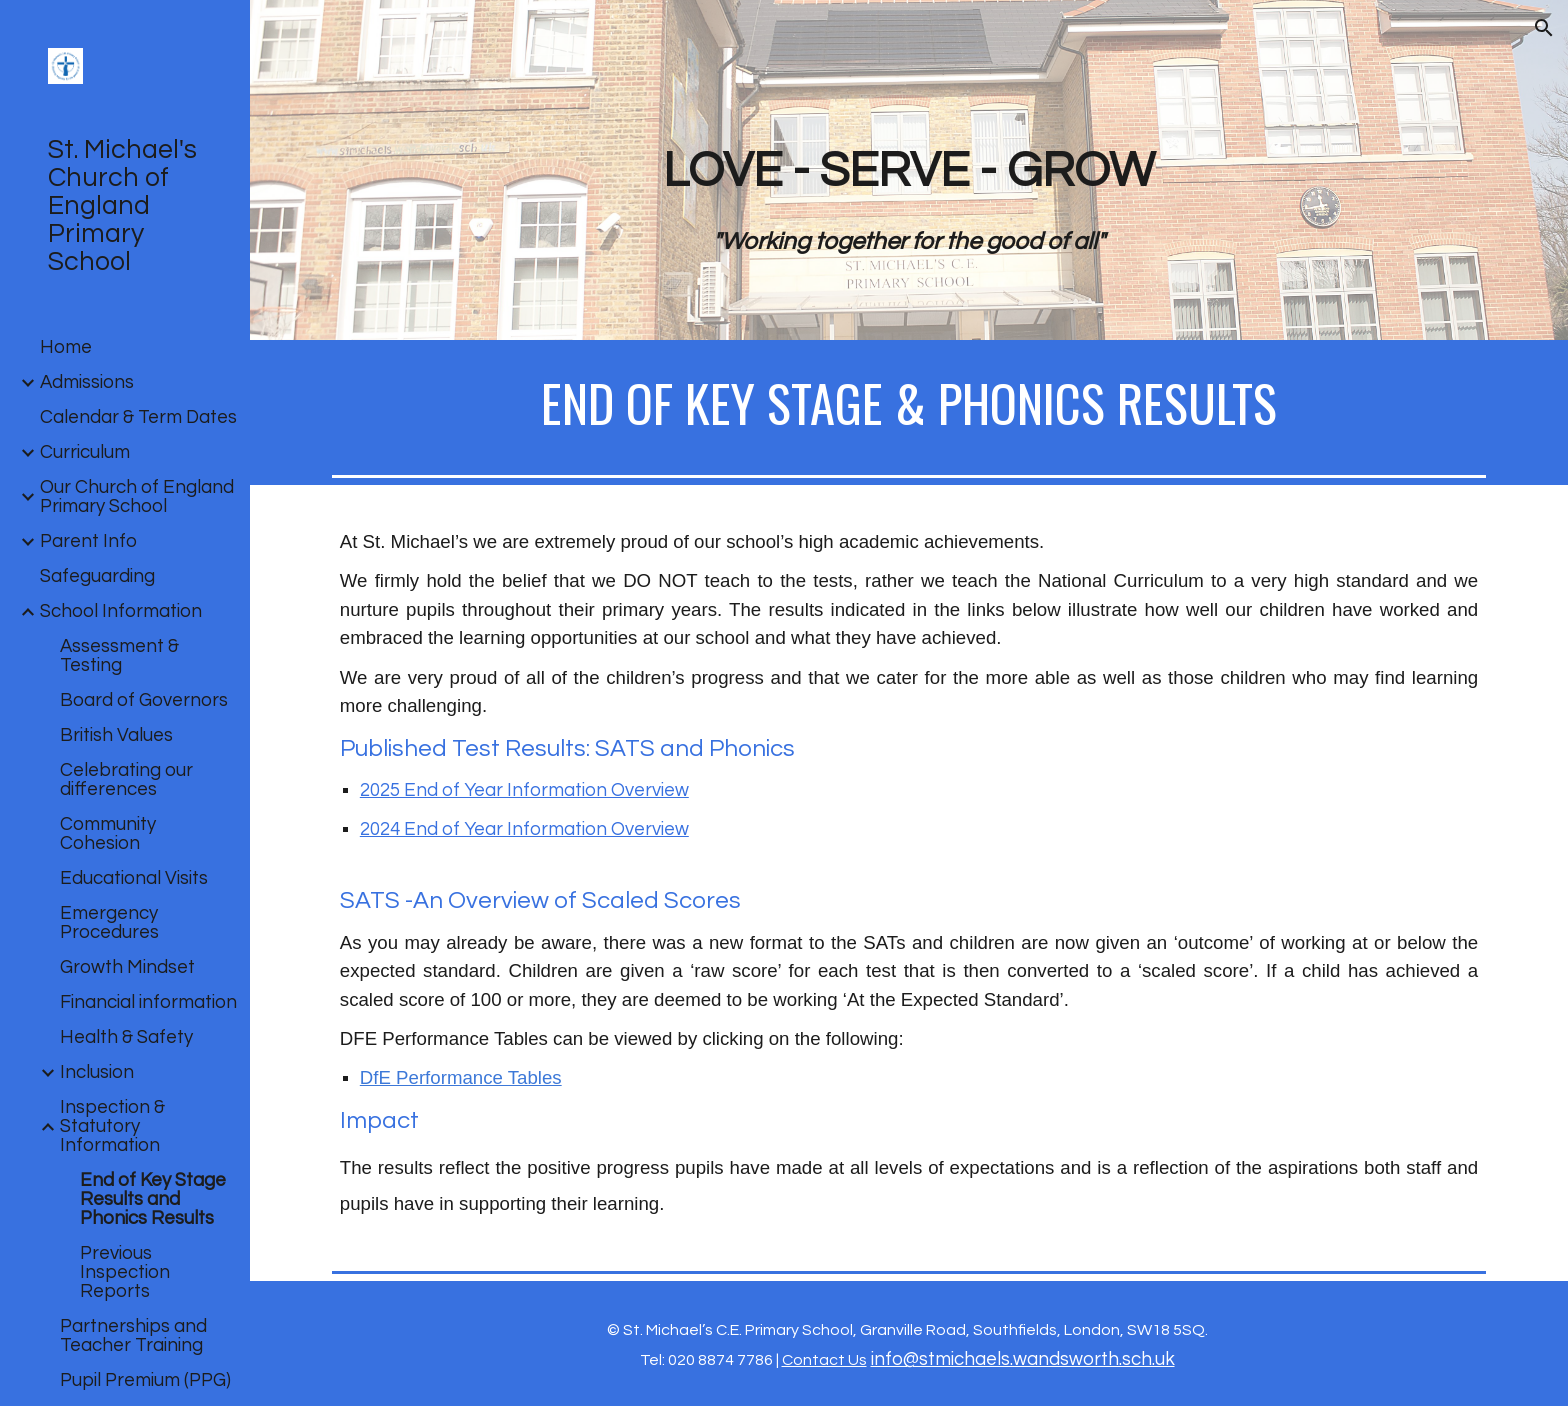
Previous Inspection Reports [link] (125, 1272)
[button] (1544, 28)
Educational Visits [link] (134, 878)
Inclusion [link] (97, 1072)
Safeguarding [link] (97, 576)
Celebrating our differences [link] (126, 780)
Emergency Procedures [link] (109, 923)
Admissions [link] (87, 382)
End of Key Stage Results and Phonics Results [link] (153, 1199)
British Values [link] (116, 735)
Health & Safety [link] (126, 1037)
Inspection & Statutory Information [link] (112, 1126)
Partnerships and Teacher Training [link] (133, 1336)
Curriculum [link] (85, 452)
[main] (909, 198)
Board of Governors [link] (144, 700)
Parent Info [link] (88, 541)
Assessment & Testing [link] (119, 656)
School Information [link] (121, 611)
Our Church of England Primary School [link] (137, 497)
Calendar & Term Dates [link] (138, 417)
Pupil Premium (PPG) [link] (145, 1380)
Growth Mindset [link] (127, 967)
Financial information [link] (148, 1002)
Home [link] (66, 347)
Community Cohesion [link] (108, 834)
